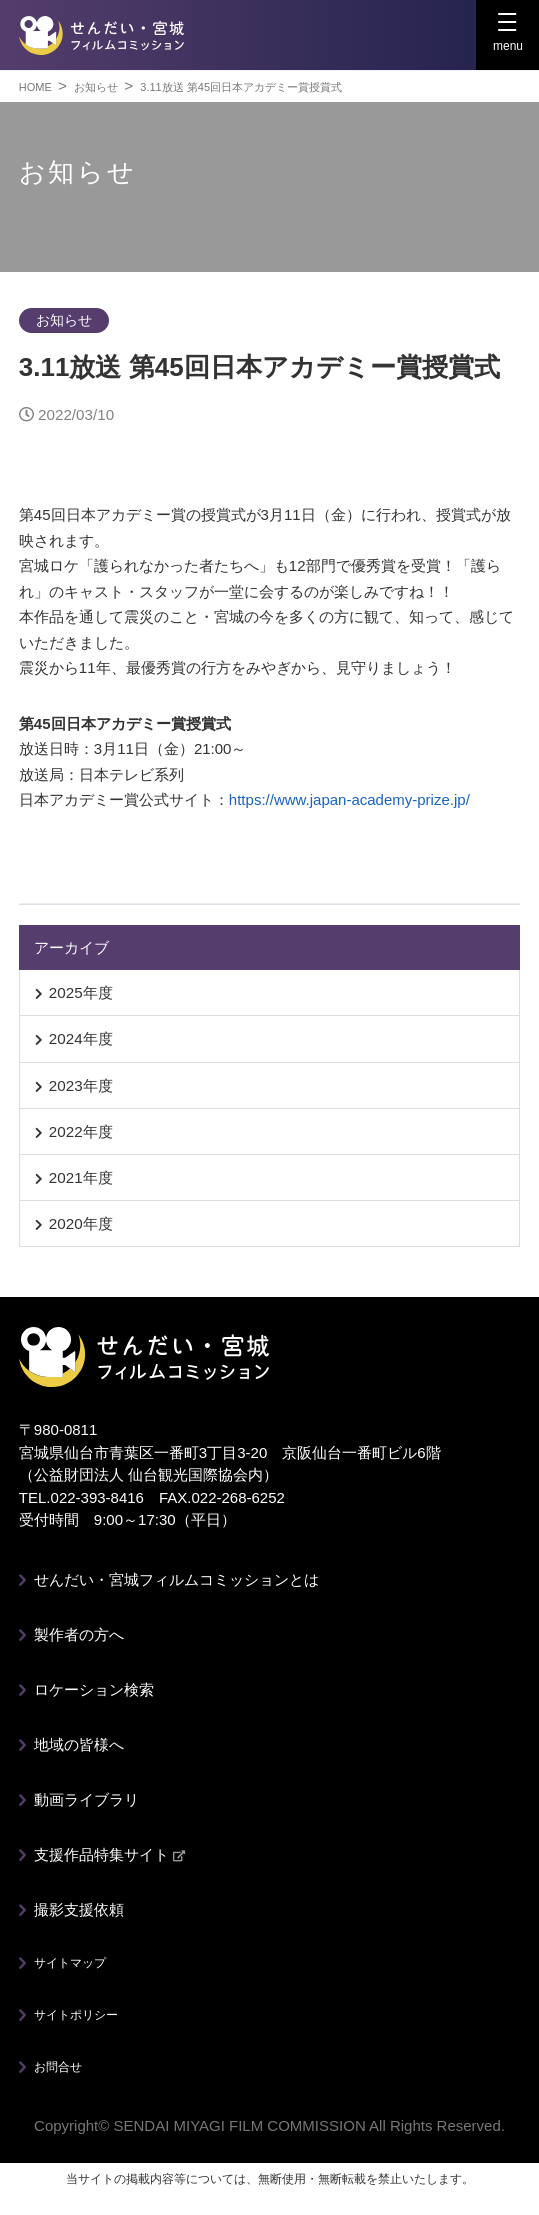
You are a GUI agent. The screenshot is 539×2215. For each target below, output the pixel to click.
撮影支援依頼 (79, 1909)
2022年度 (81, 1131)
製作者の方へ (79, 1634)
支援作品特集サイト (109, 1854)
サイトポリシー (76, 2015)
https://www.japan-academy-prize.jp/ (349, 799)
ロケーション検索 (94, 1689)
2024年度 (81, 1038)
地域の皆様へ (79, 1744)
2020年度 (81, 1223)
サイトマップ (70, 1963)
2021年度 (81, 1177)
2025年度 (81, 992)
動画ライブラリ (86, 1799)
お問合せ (58, 2067)
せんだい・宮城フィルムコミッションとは (176, 1579)
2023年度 (81, 1085)
